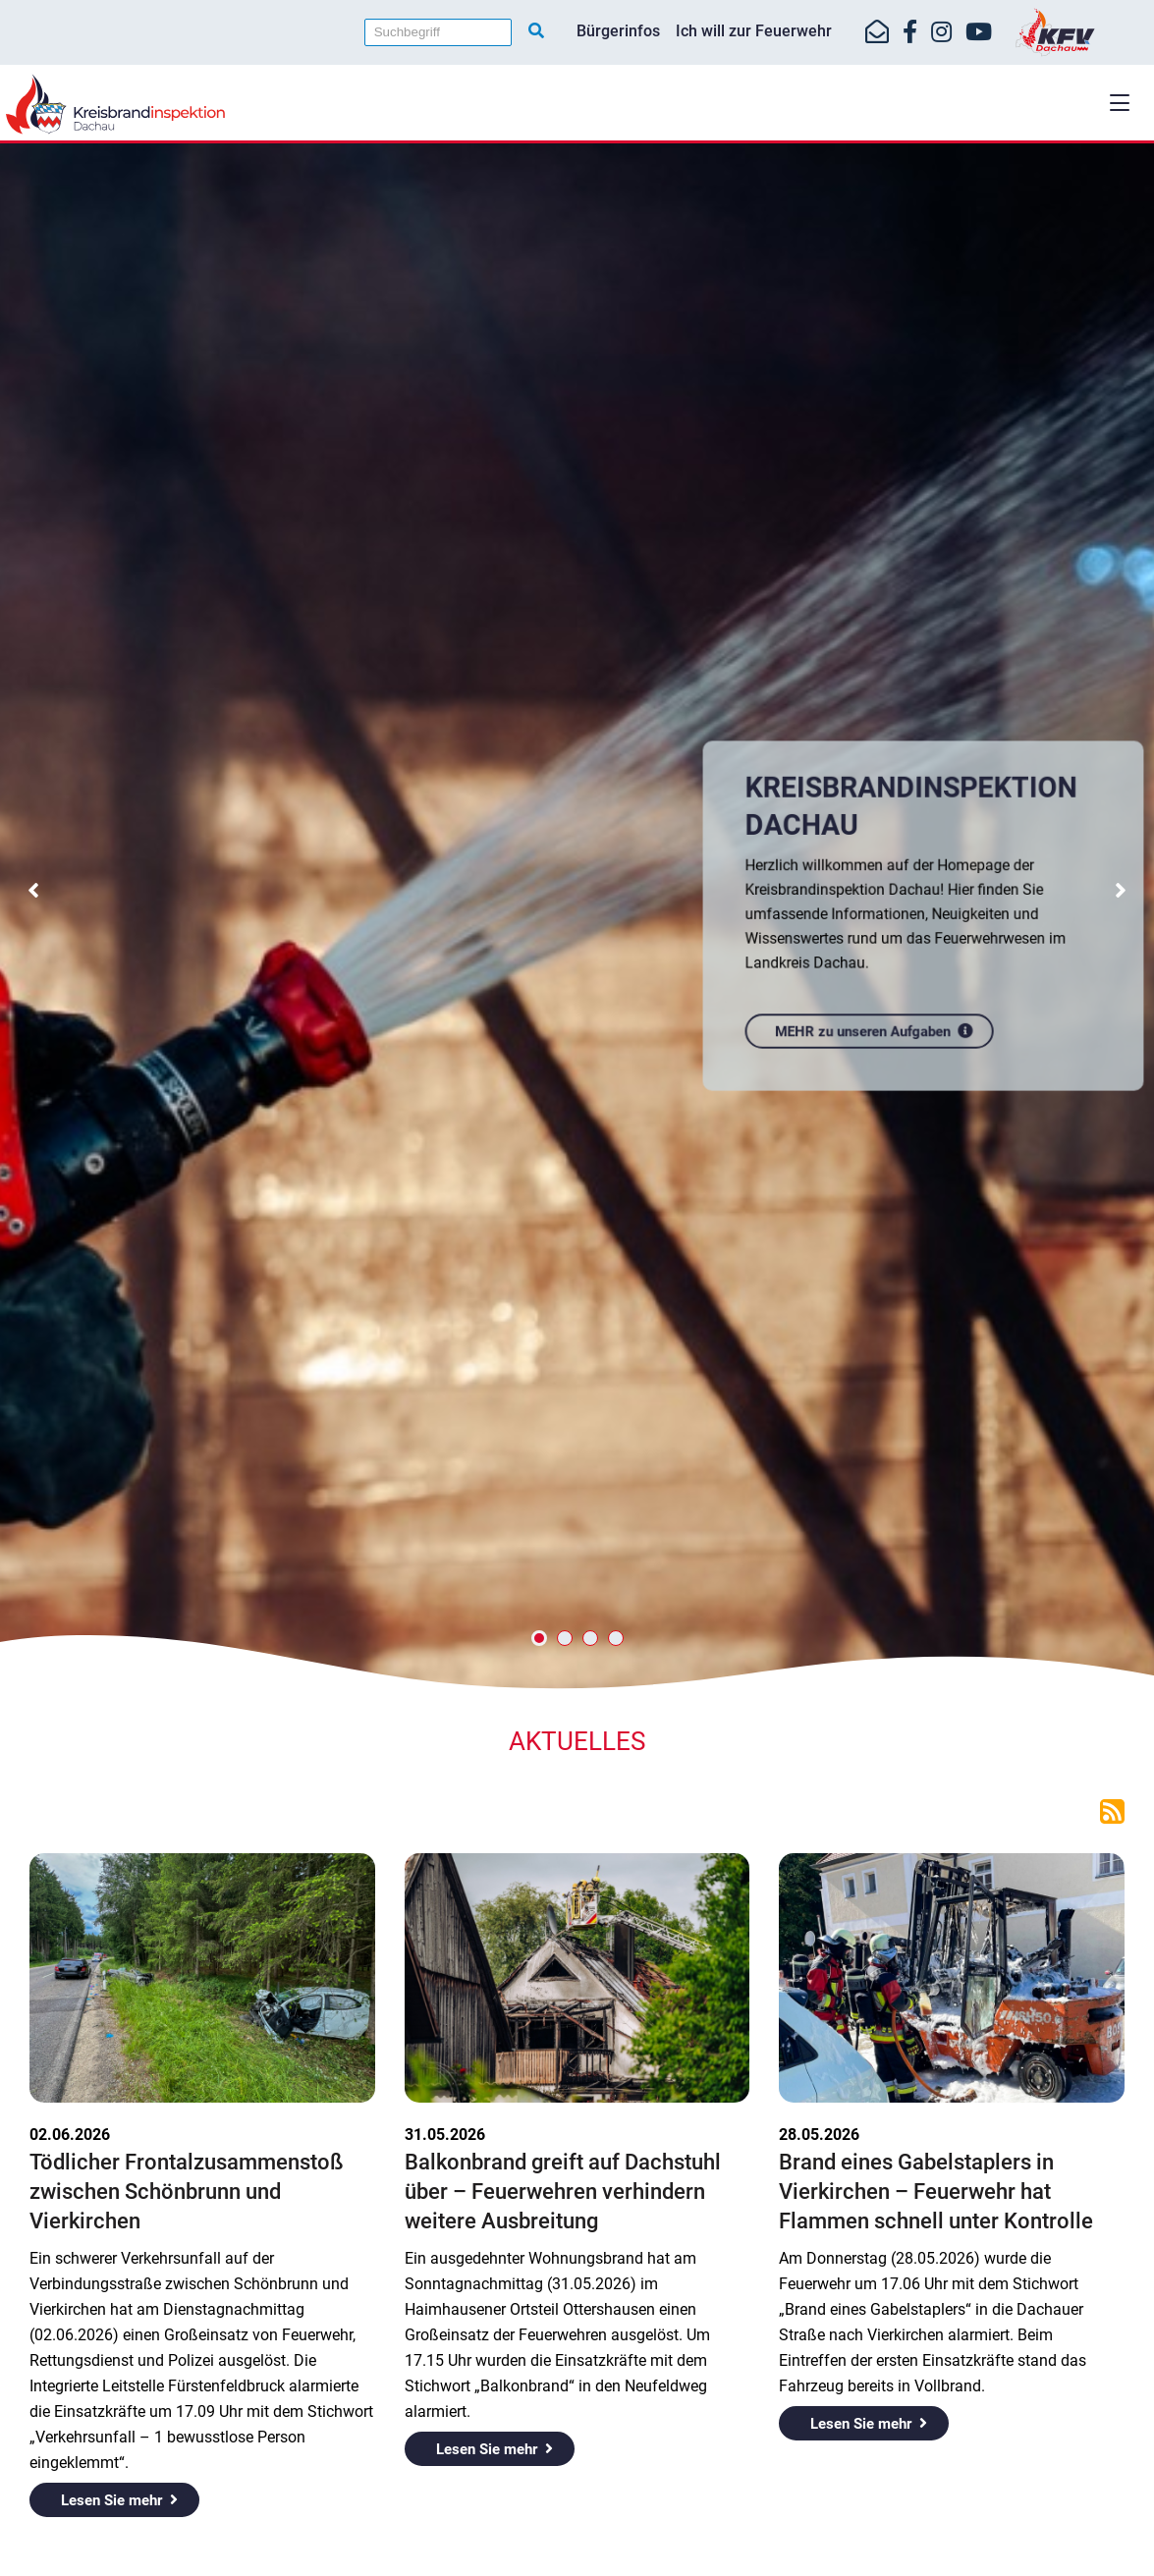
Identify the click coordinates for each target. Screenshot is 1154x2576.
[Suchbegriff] (438, 32)
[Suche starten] (536, 31)
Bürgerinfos (618, 31)
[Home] (577, 104)
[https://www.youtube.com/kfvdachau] (979, 32)
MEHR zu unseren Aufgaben (867, 1023)
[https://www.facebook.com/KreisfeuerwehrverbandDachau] (910, 32)
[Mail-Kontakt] (877, 32)
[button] (1119, 102)
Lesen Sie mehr (111, 2500)
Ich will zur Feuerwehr (754, 31)
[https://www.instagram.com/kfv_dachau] (941, 32)
